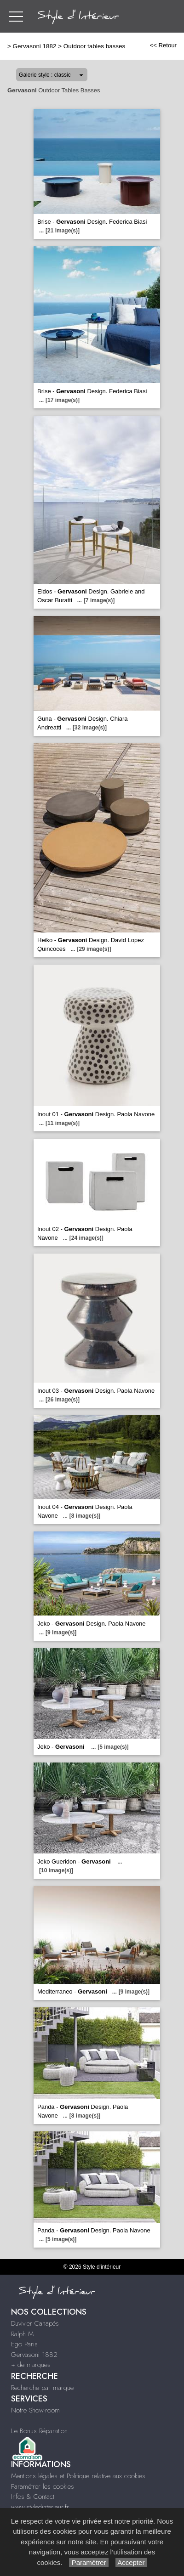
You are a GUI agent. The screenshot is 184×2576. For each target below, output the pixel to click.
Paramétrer (88, 2562)
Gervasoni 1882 (35, 46)
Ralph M (22, 2334)
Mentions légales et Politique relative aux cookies (78, 2476)
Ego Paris (24, 2344)
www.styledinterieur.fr (40, 2507)
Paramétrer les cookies (42, 2486)
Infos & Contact (32, 2496)
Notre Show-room (35, 2410)
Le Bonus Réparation (39, 2431)
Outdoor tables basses (94, 46)
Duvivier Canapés (35, 2323)
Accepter (131, 2562)
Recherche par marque (42, 2388)
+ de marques (31, 2365)
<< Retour (163, 45)
